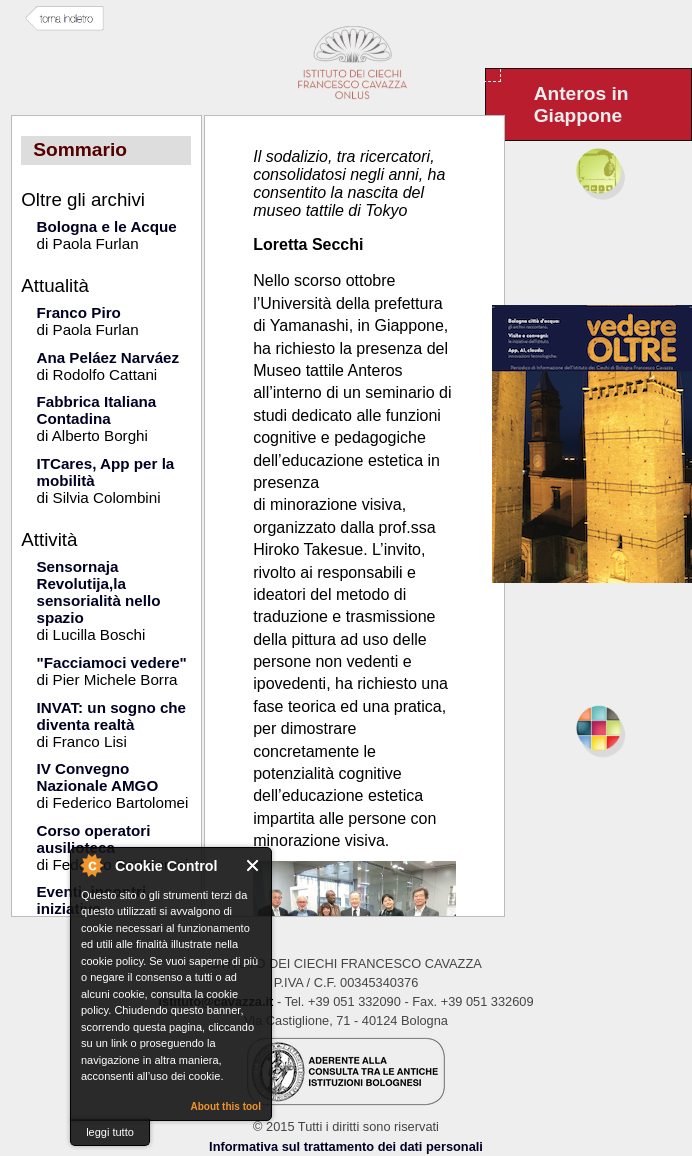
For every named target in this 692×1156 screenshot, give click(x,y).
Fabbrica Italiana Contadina (96, 410)
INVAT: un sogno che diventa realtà (111, 716)
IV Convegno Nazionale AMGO (97, 777)
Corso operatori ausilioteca (93, 839)
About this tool (225, 1106)
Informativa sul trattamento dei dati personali (346, 1146)
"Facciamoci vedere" (111, 662)
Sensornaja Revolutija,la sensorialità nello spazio (98, 592)
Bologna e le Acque (106, 226)
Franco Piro (78, 312)
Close (253, 865)
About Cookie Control (91, 865)
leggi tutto (110, 1132)
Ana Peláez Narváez (107, 357)
